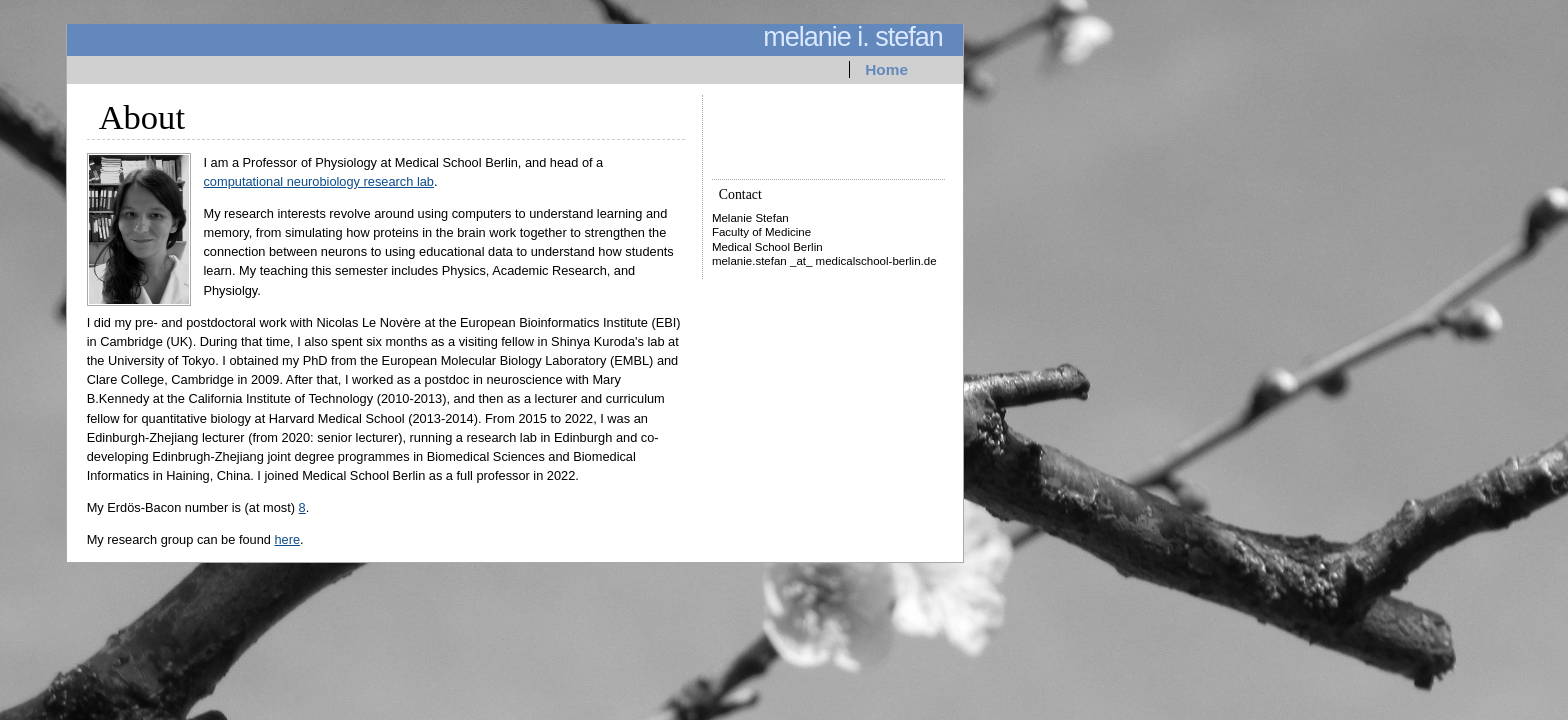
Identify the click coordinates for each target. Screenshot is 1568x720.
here (287, 539)
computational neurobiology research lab (318, 181)
